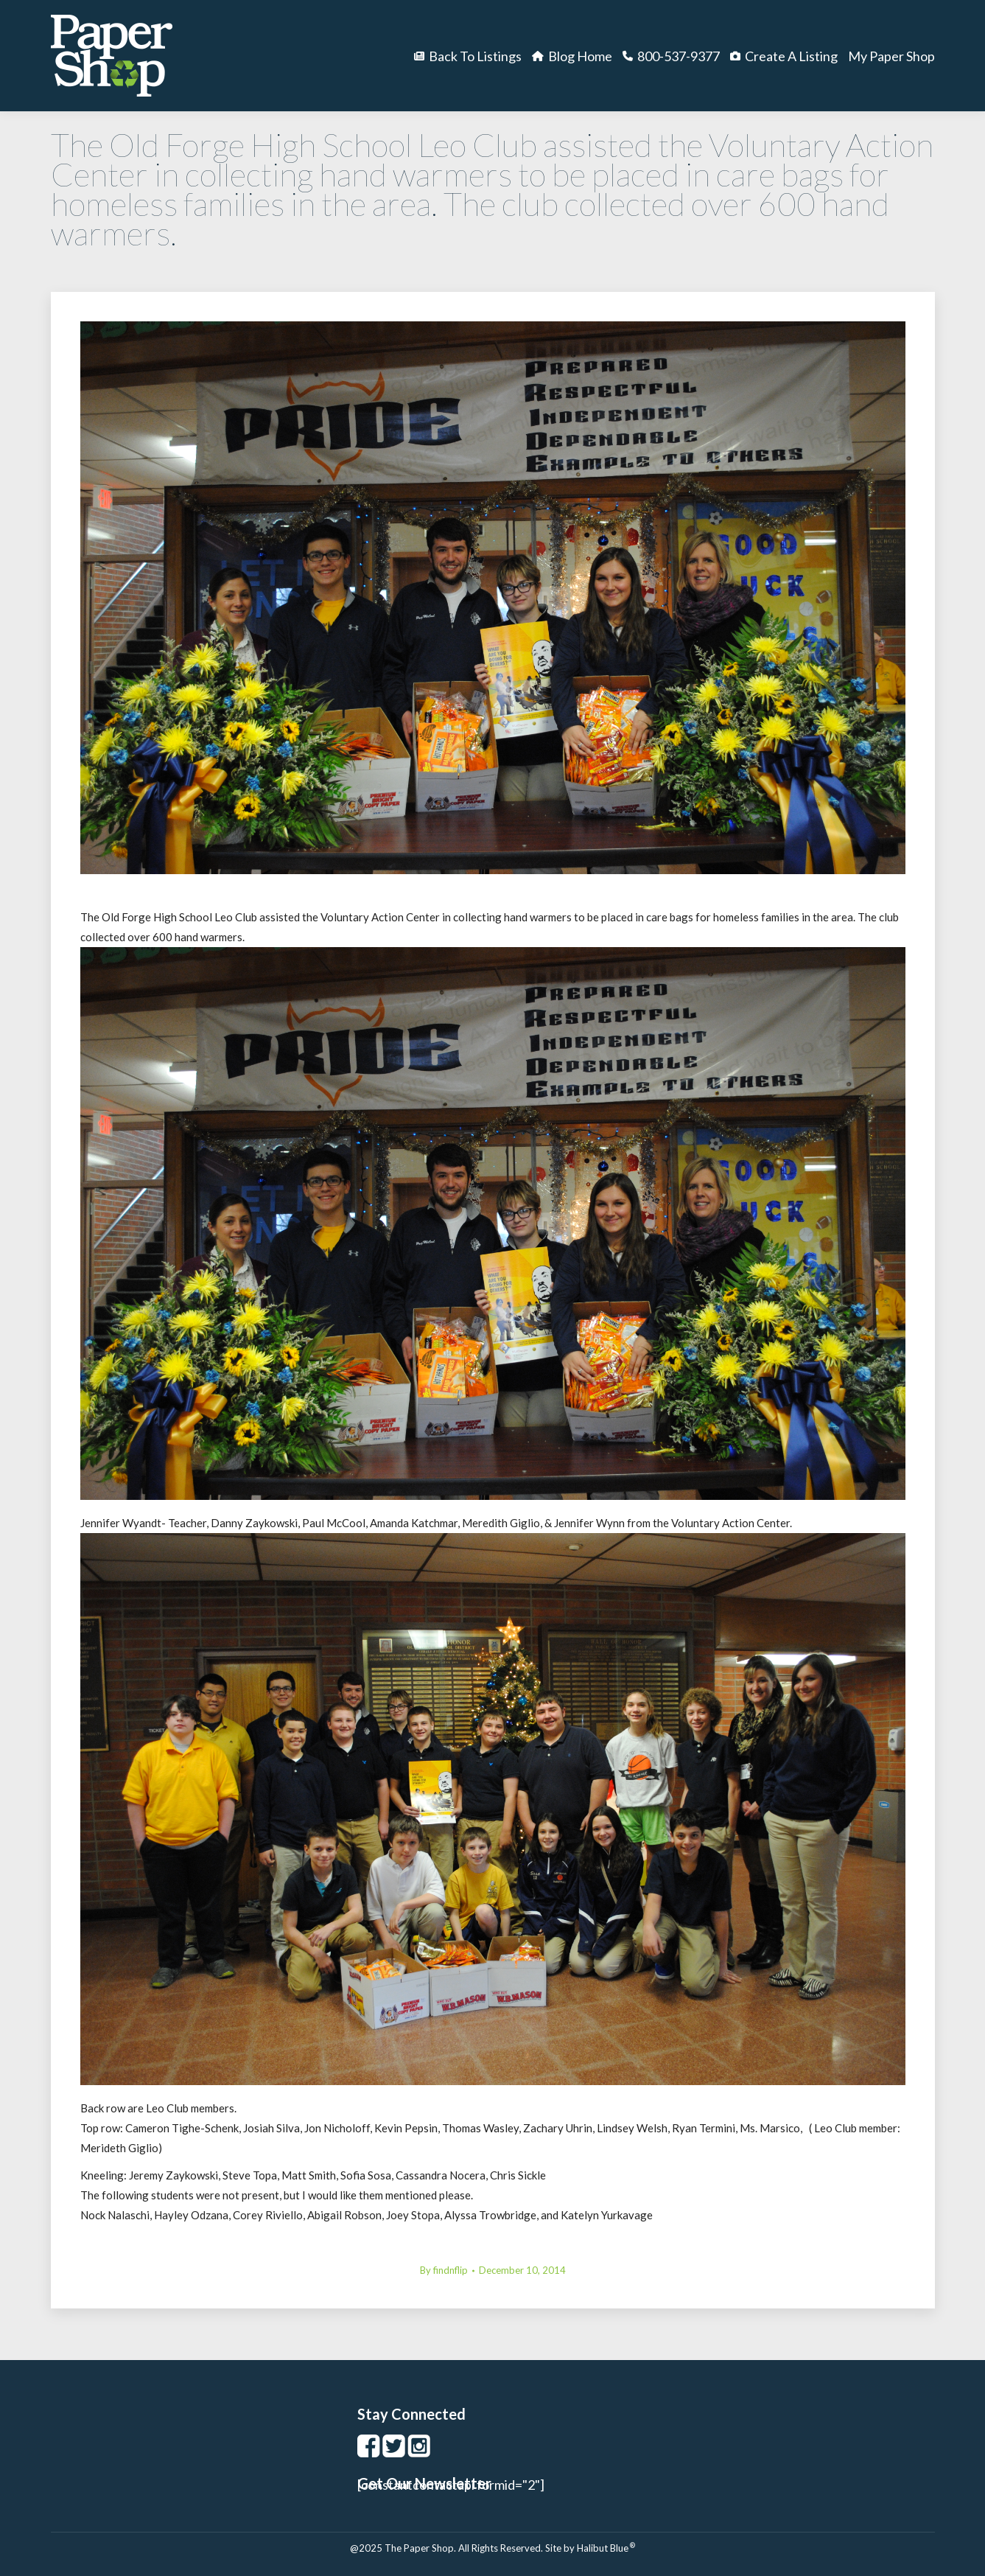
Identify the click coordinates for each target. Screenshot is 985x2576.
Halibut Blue (606, 2548)
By (444, 2270)
